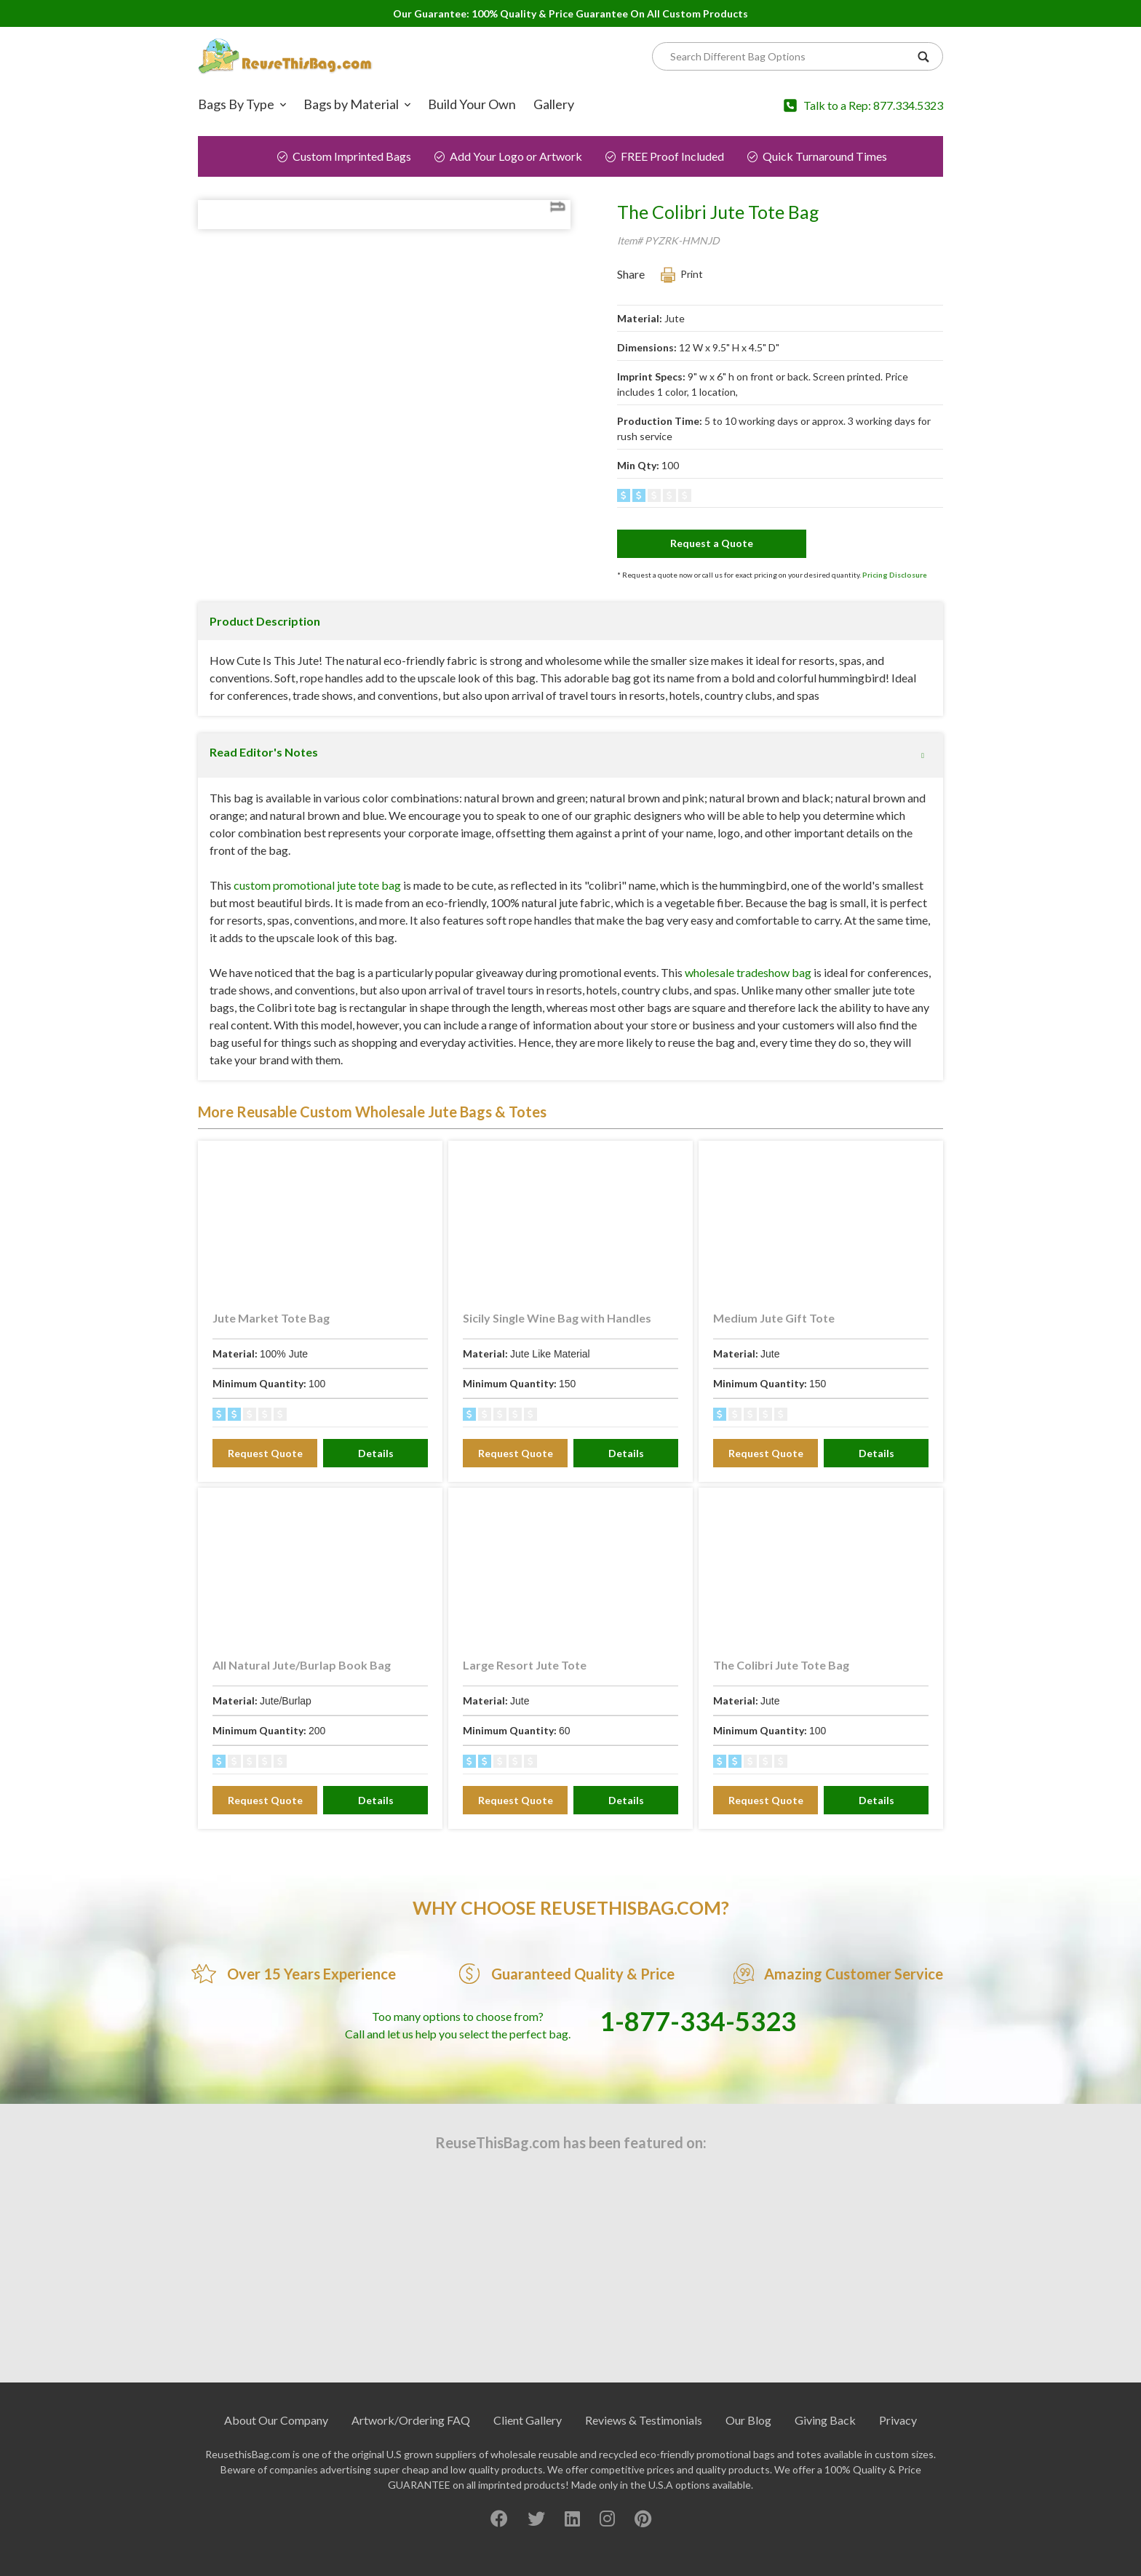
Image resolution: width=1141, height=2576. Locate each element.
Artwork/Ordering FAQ (410, 2454)
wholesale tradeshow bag (748, 1006)
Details (376, 1486)
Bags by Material (351, 104)
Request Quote (265, 1486)
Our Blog (748, 2454)
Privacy (898, 2454)
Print (691, 274)
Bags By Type (236, 104)
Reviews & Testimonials (643, 2454)
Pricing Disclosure (894, 574)
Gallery (553, 104)
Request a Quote (711, 543)
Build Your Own (472, 104)
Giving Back (825, 2454)
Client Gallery (527, 2454)
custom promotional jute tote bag (317, 919)
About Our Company (276, 2454)
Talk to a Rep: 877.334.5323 (873, 105)
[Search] (790, 56)
